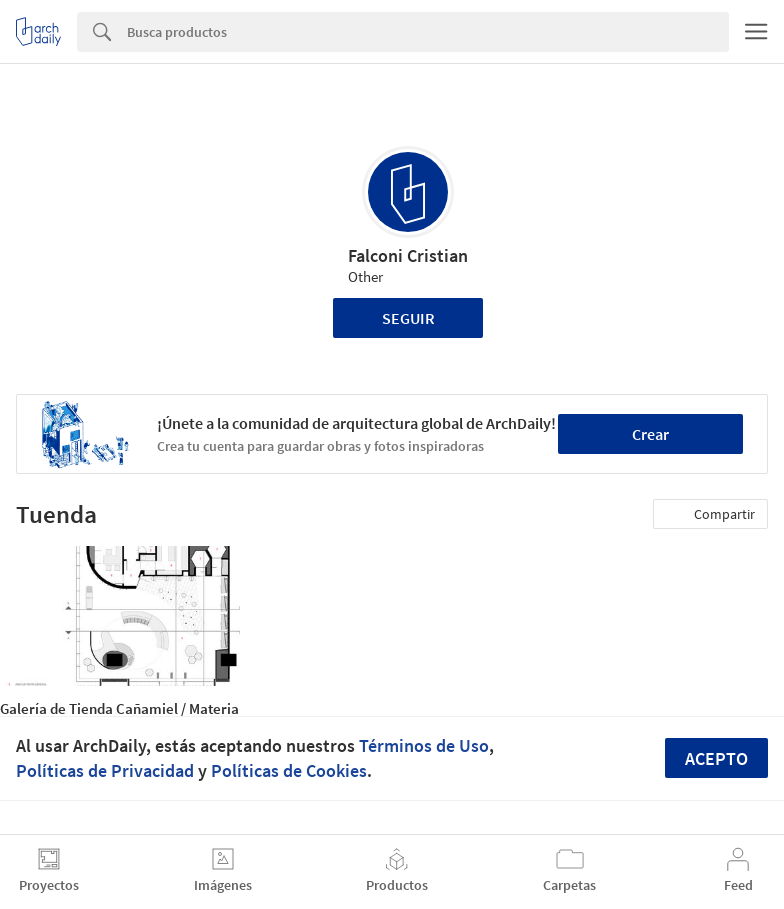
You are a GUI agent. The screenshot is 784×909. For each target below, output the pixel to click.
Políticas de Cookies (289, 770)
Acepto (716, 758)
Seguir (408, 318)
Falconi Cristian (408, 255)
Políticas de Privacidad (105, 770)
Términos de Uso (424, 745)
